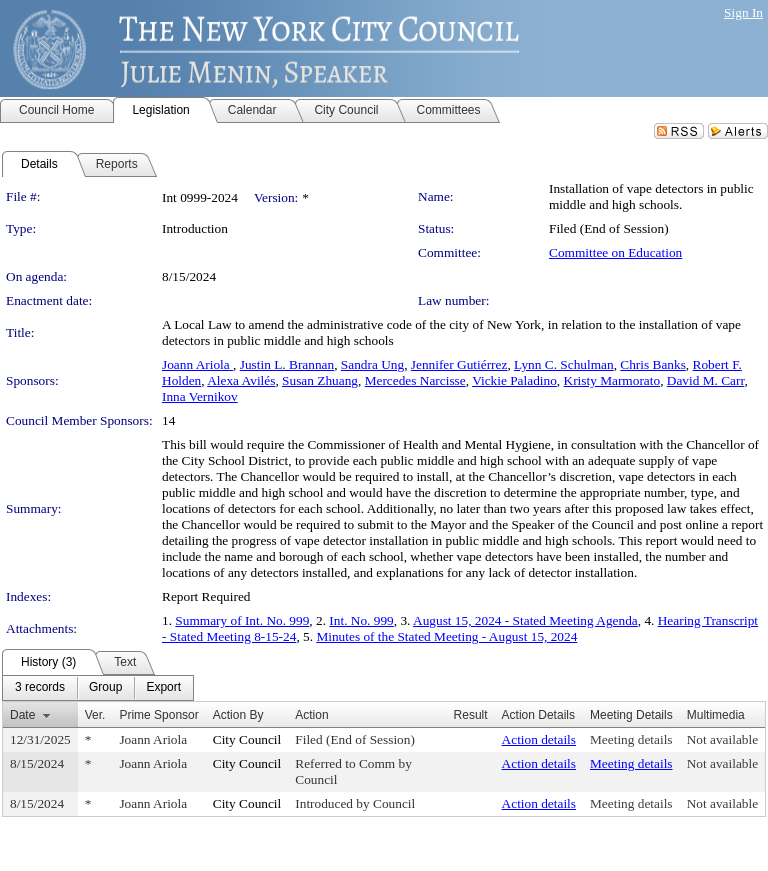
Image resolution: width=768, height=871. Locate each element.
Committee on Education (615, 252)
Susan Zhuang (320, 380)
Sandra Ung (372, 364)
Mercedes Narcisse (415, 380)
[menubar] (98, 688)
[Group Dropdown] (105, 688)
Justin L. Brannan (287, 364)
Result (471, 715)
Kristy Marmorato (612, 380)
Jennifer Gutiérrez (459, 364)
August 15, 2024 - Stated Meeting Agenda (525, 620)
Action (311, 715)
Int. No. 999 (361, 620)
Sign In (743, 12)
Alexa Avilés (241, 380)
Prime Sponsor (158, 715)
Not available (722, 739)
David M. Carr (706, 380)
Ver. (95, 715)
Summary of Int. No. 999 (242, 620)
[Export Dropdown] (163, 688)
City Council (247, 739)
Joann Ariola (197, 364)
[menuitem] (40, 688)
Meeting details (631, 739)
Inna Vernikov (200, 396)
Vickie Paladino (514, 380)
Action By (238, 715)
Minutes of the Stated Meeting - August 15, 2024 (446, 636)
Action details (539, 739)
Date (22, 715)
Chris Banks (653, 364)
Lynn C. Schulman (564, 364)
